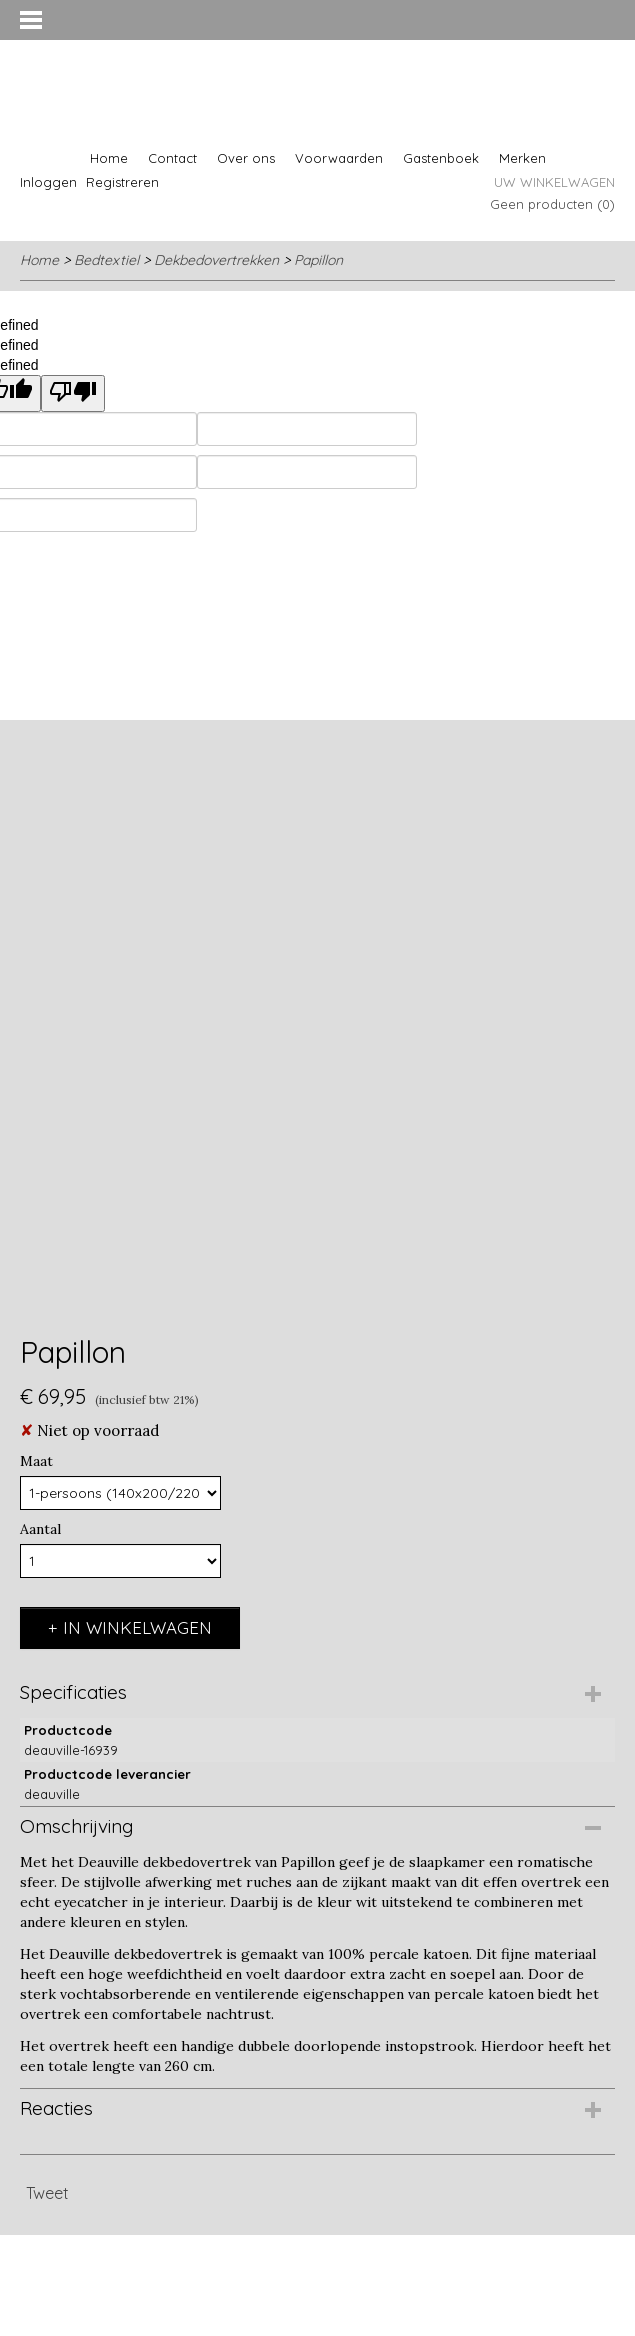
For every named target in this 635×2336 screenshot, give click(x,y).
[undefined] (73, 393)
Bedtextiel (106, 260)
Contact (172, 158)
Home (109, 158)
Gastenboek (441, 158)
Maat (36, 1461)
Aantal (40, 1529)
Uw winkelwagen (554, 182)
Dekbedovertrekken (216, 260)
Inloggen (48, 182)
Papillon (318, 260)
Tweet (47, 2193)
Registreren (122, 182)
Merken (522, 158)
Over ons (246, 158)
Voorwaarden (339, 158)
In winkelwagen (137, 1627)
